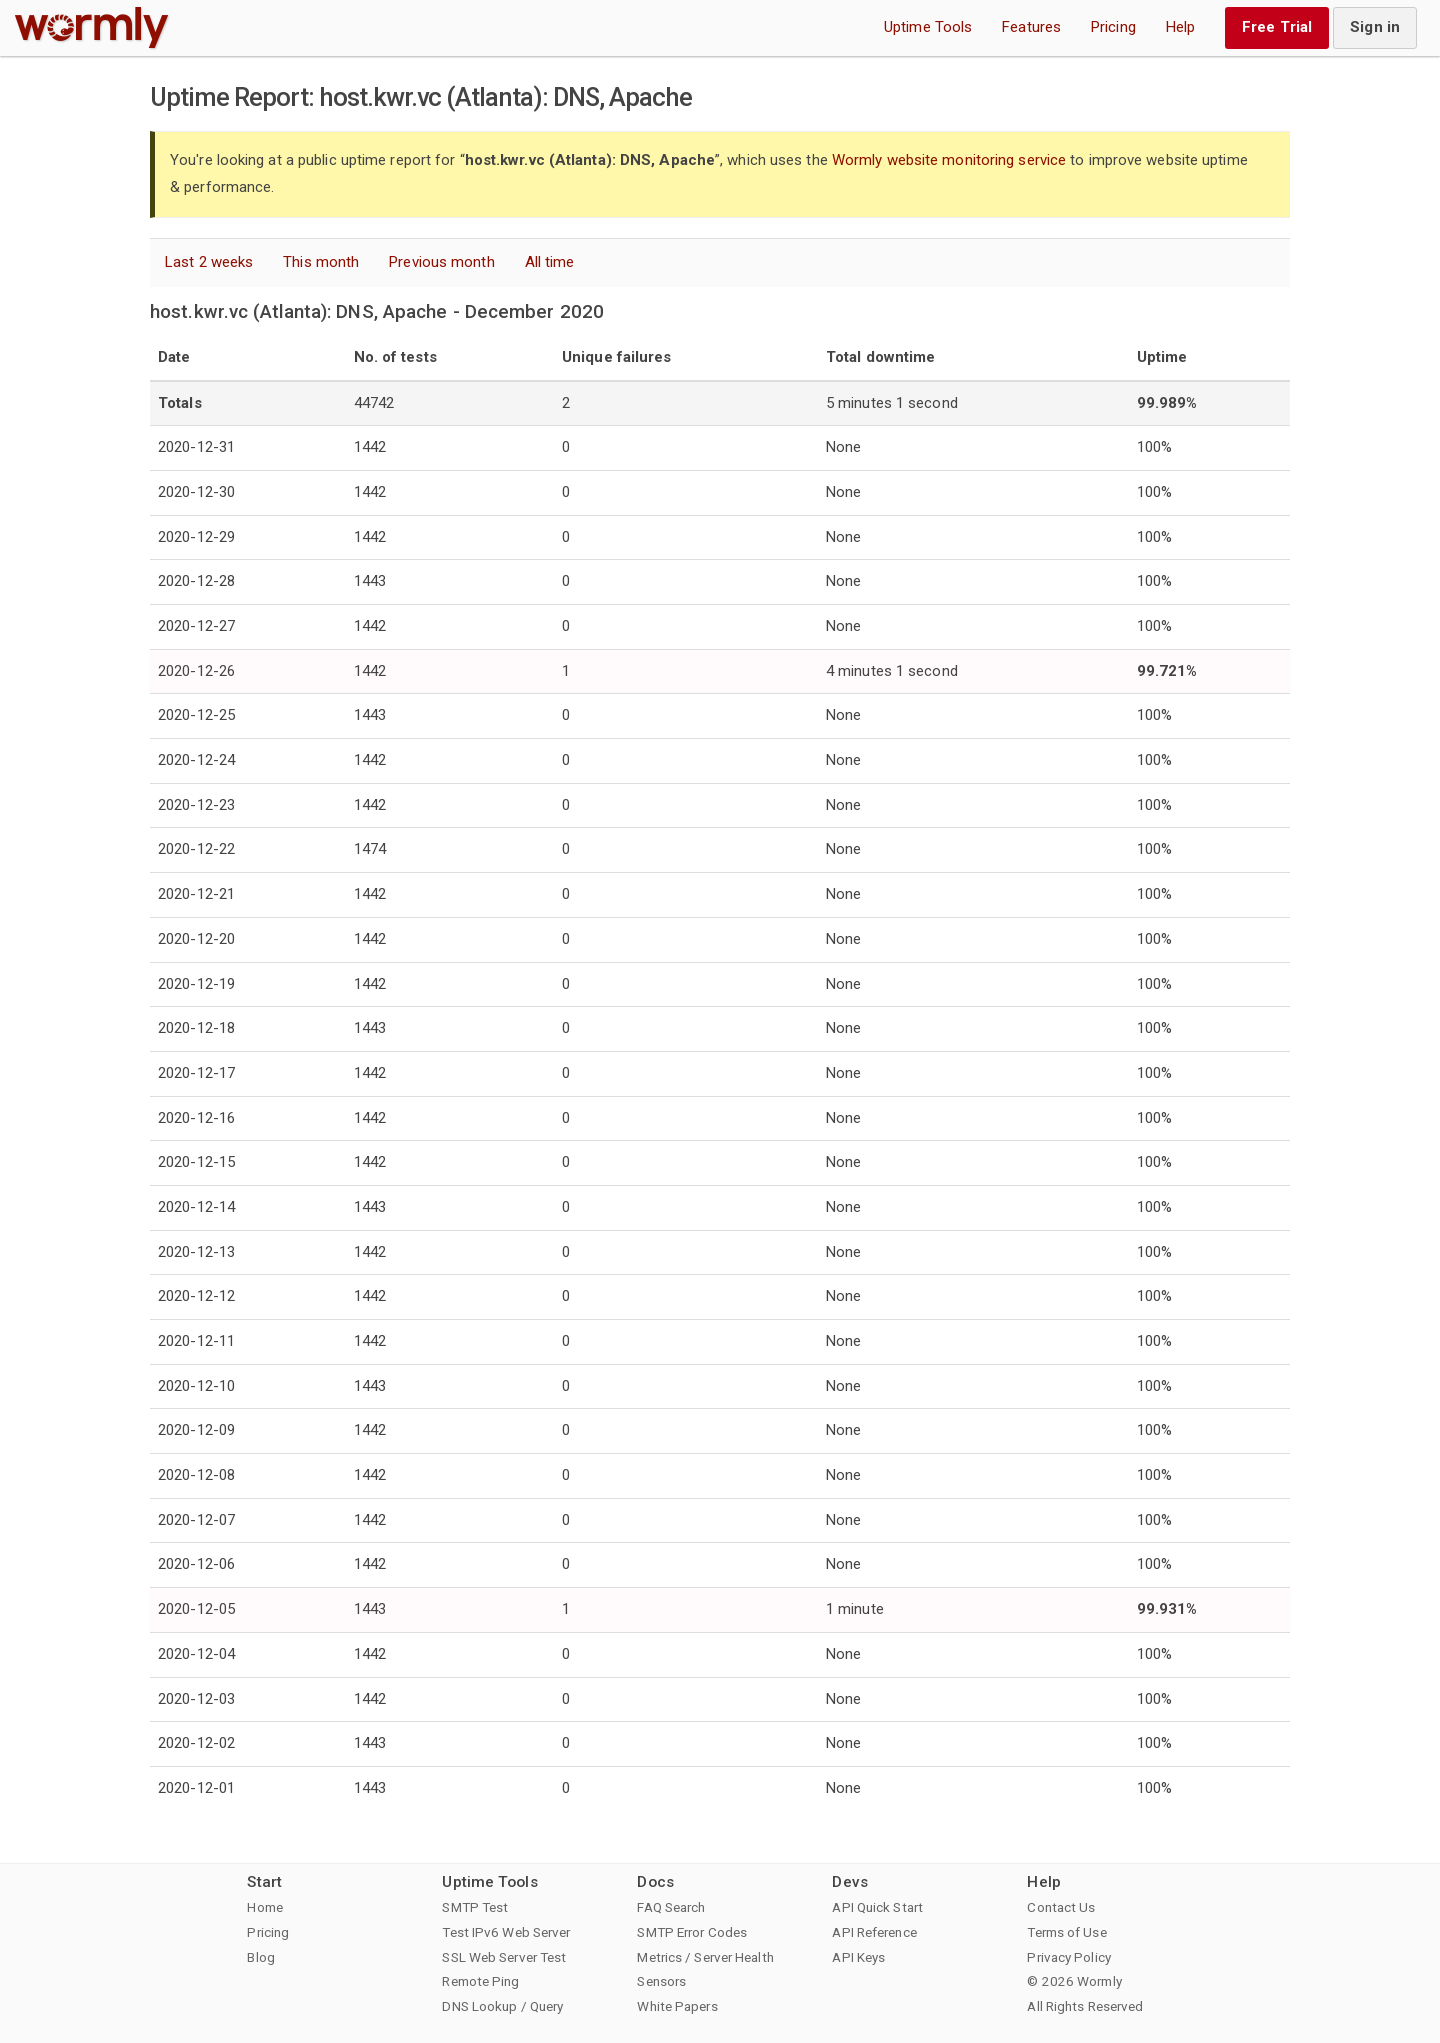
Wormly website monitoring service (949, 160)
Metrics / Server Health (705, 1957)
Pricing (1113, 27)
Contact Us (1061, 1907)
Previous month (441, 262)
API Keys (858, 1957)
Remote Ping (480, 1981)
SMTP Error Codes (692, 1932)
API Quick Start (877, 1907)
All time (550, 262)
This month (321, 262)
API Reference (874, 1932)
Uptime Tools (928, 27)
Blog (260, 1957)
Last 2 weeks (209, 262)
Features (1031, 27)
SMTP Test (475, 1907)
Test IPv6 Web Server (506, 1932)
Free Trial (1277, 27)
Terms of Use (1066, 1932)
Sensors (661, 1981)
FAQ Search (671, 1907)
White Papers (677, 2006)
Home (264, 1907)
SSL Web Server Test (504, 1957)
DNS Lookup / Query (502, 2006)
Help (1180, 27)
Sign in (1375, 27)
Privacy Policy (1068, 1957)
